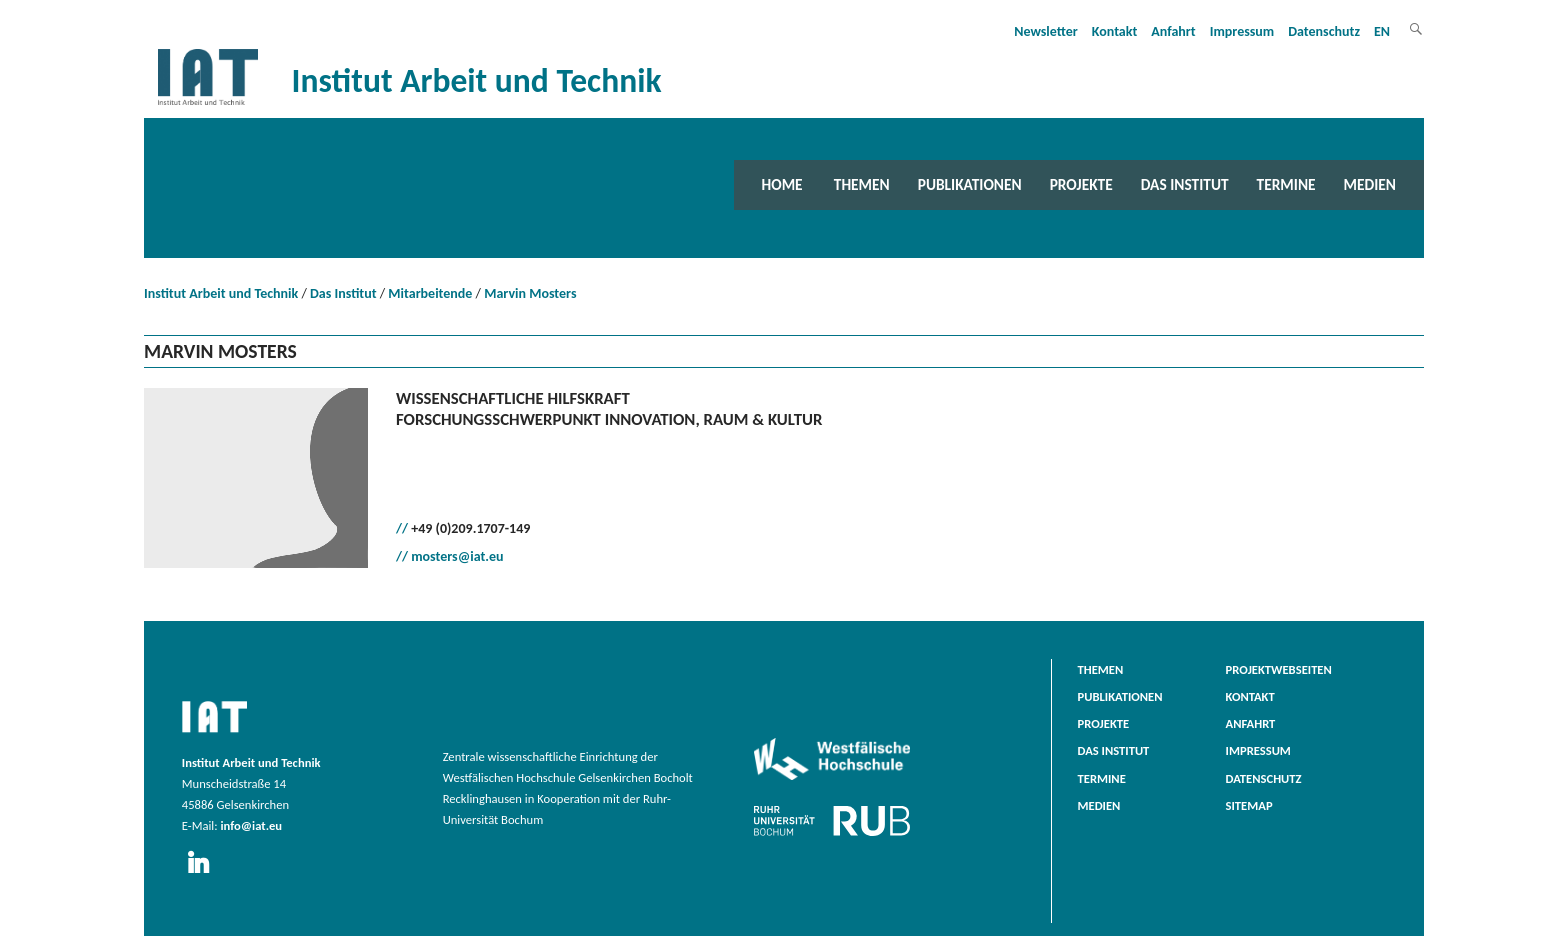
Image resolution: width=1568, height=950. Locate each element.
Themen (862, 184)
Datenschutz (1324, 31)
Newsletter (1046, 31)
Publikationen (970, 184)
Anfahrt (1173, 31)
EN (1382, 31)
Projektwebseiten (1279, 669)
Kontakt (1114, 31)
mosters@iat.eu (457, 556)
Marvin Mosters (530, 293)
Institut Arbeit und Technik (221, 293)
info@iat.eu (251, 825)
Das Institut (1185, 184)
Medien (1370, 184)
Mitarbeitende (430, 293)
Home (782, 184)
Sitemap (1249, 805)
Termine (1286, 184)
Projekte (1081, 184)
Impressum (1242, 31)
